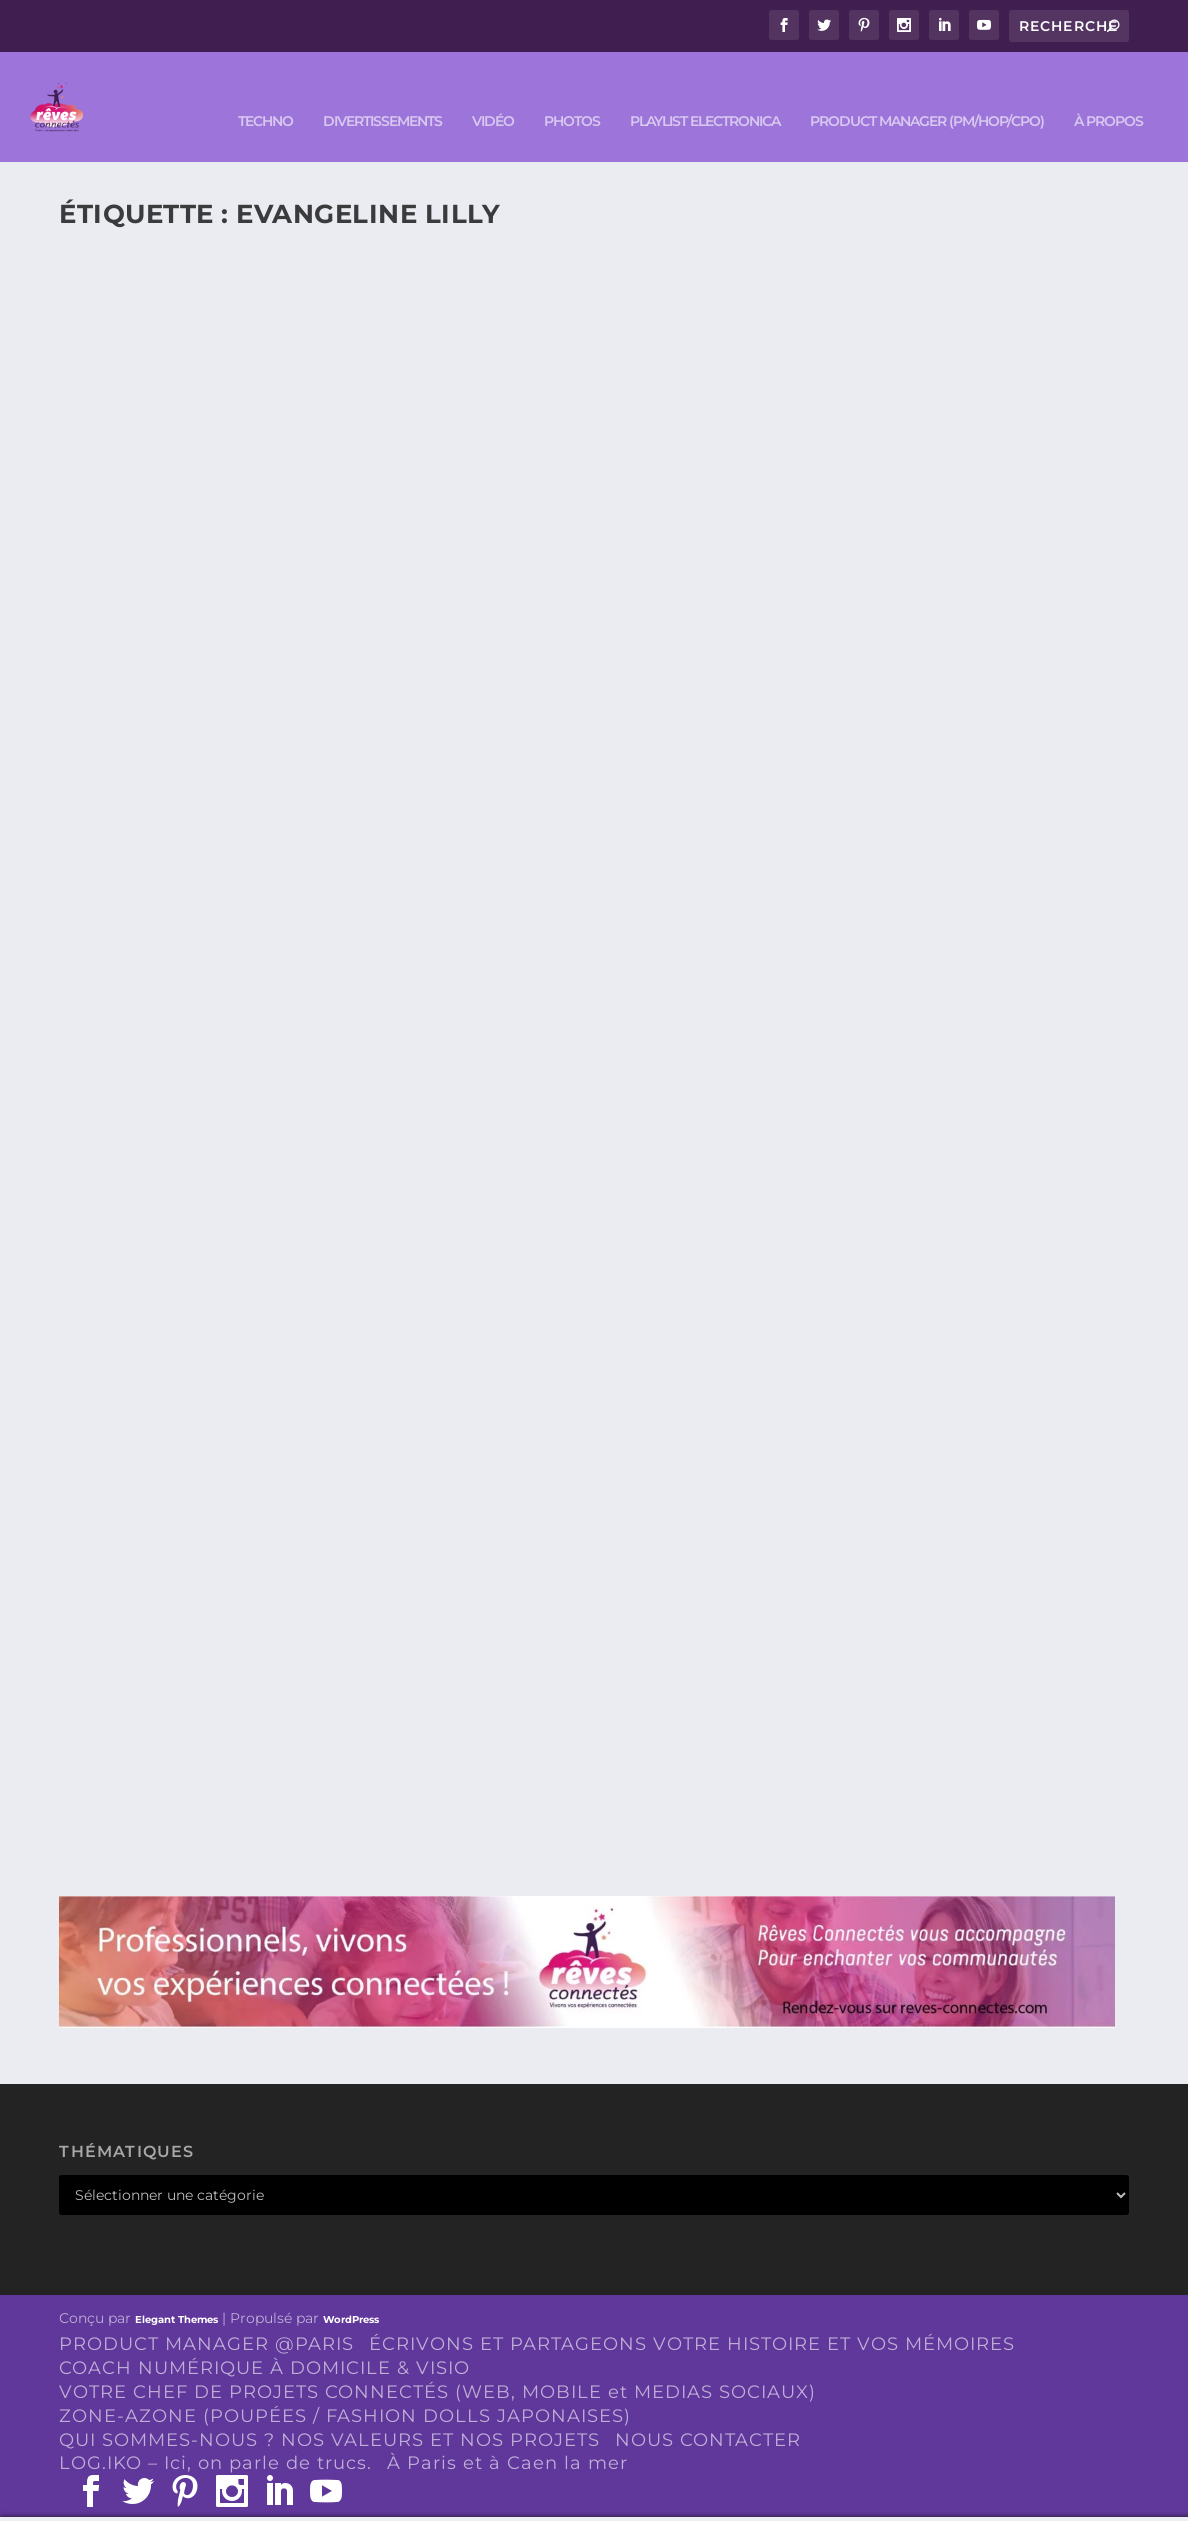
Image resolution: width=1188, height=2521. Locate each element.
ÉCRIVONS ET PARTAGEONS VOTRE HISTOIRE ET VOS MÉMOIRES (692, 2314)
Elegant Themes (176, 2289)
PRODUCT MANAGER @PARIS (206, 2314)
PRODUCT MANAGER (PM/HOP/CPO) (927, 91)
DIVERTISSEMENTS (382, 91)
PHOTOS (572, 91)
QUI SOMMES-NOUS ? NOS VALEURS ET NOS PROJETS (329, 2410)
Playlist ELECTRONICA (705, 91)
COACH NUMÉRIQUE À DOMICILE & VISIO (264, 2338)
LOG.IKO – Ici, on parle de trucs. (215, 2433)
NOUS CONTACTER (708, 2410)
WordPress (351, 2289)
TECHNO (265, 91)
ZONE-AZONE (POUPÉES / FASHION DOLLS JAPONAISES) (345, 2386)
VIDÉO (493, 91)
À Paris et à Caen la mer (507, 2433)
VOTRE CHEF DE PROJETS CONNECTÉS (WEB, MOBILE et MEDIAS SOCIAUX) (437, 2362)
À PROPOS (1108, 91)
